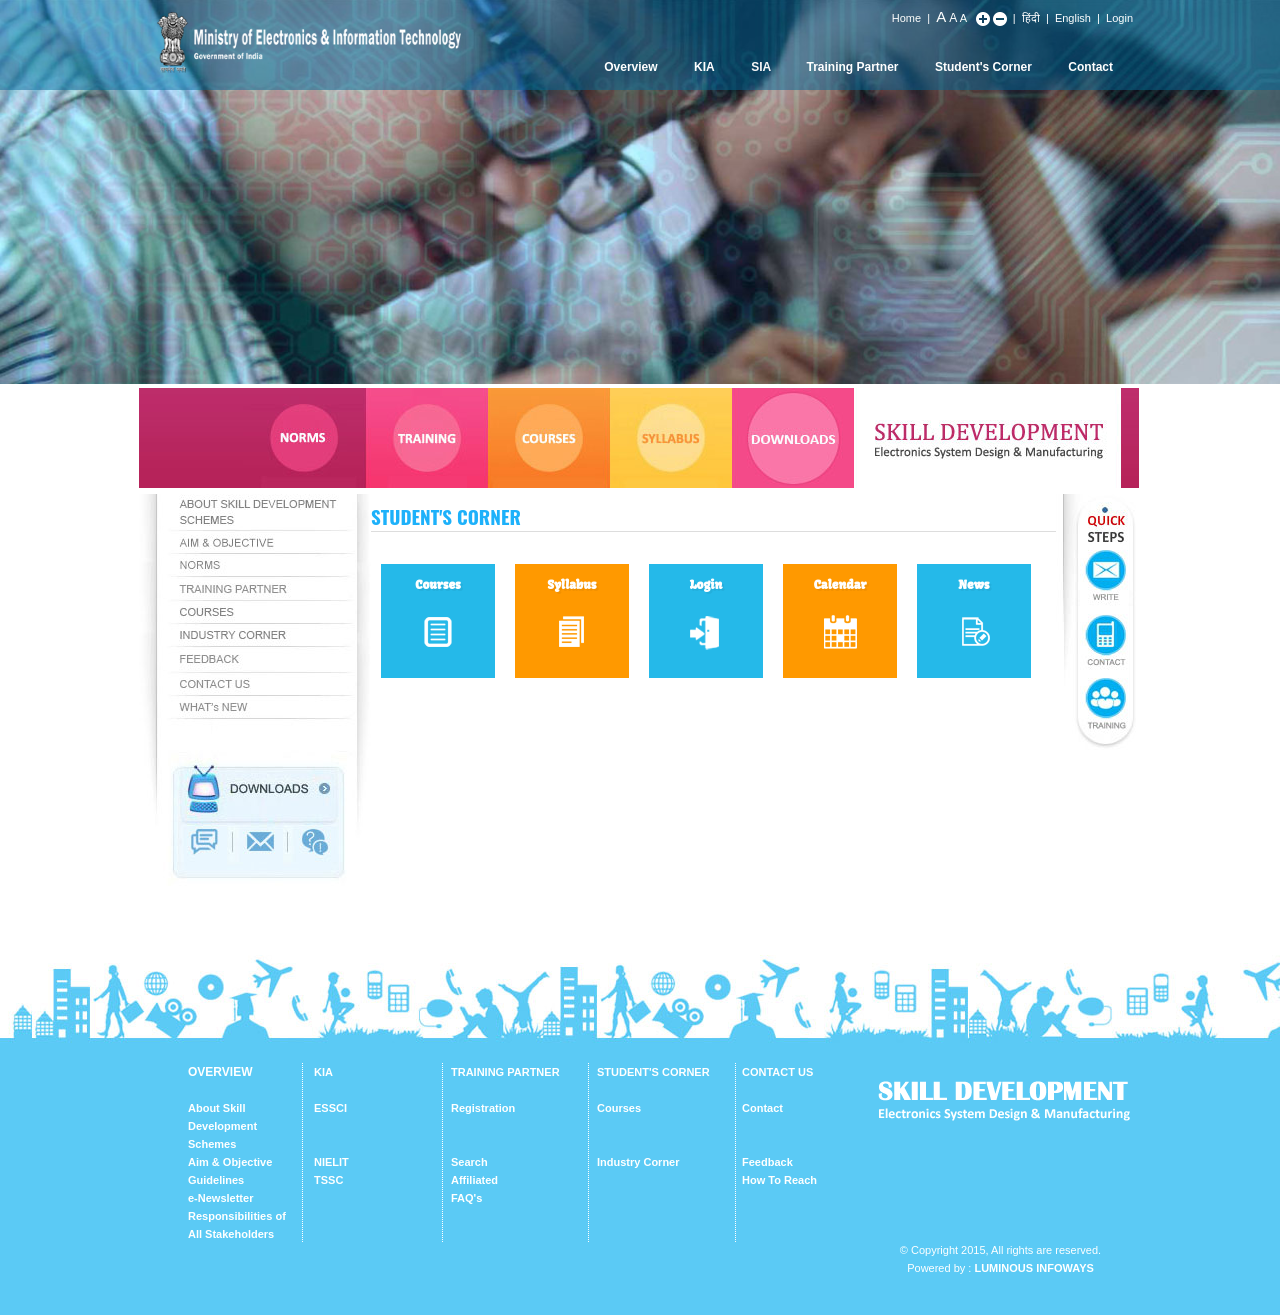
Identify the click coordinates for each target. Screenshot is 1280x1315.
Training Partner (853, 67)
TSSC (328, 1180)
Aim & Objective (230, 1162)
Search (469, 1162)
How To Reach (779, 1180)
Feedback (767, 1162)
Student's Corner (983, 67)
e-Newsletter (220, 1198)
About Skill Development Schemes (222, 1126)
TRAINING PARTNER (505, 1072)
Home (906, 18)
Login (1119, 18)
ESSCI (330, 1108)
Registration (483, 1108)
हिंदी (1031, 18)
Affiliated (474, 1180)
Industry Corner (638, 1162)
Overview (630, 67)
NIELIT (331, 1162)
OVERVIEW (220, 1072)
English (1073, 18)
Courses (619, 1108)
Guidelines (216, 1180)
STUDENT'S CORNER (653, 1072)
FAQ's (466, 1198)
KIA (704, 67)
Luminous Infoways (1033, 1268)
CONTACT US (777, 1072)
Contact (1090, 67)
